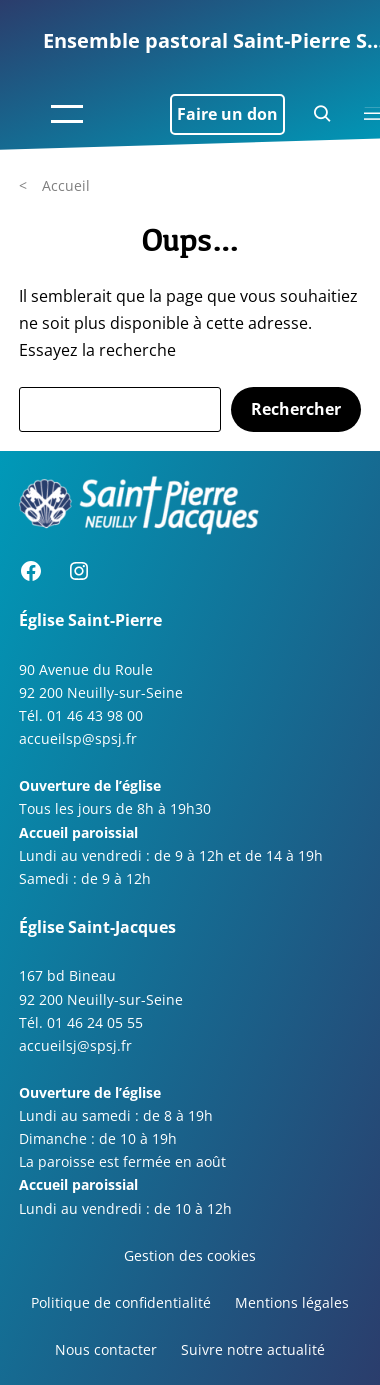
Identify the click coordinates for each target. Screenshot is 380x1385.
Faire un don (227, 114)
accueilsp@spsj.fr (78, 738)
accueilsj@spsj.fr (75, 1045)
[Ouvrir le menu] (67, 114)
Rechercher (296, 409)
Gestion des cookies (190, 1255)
